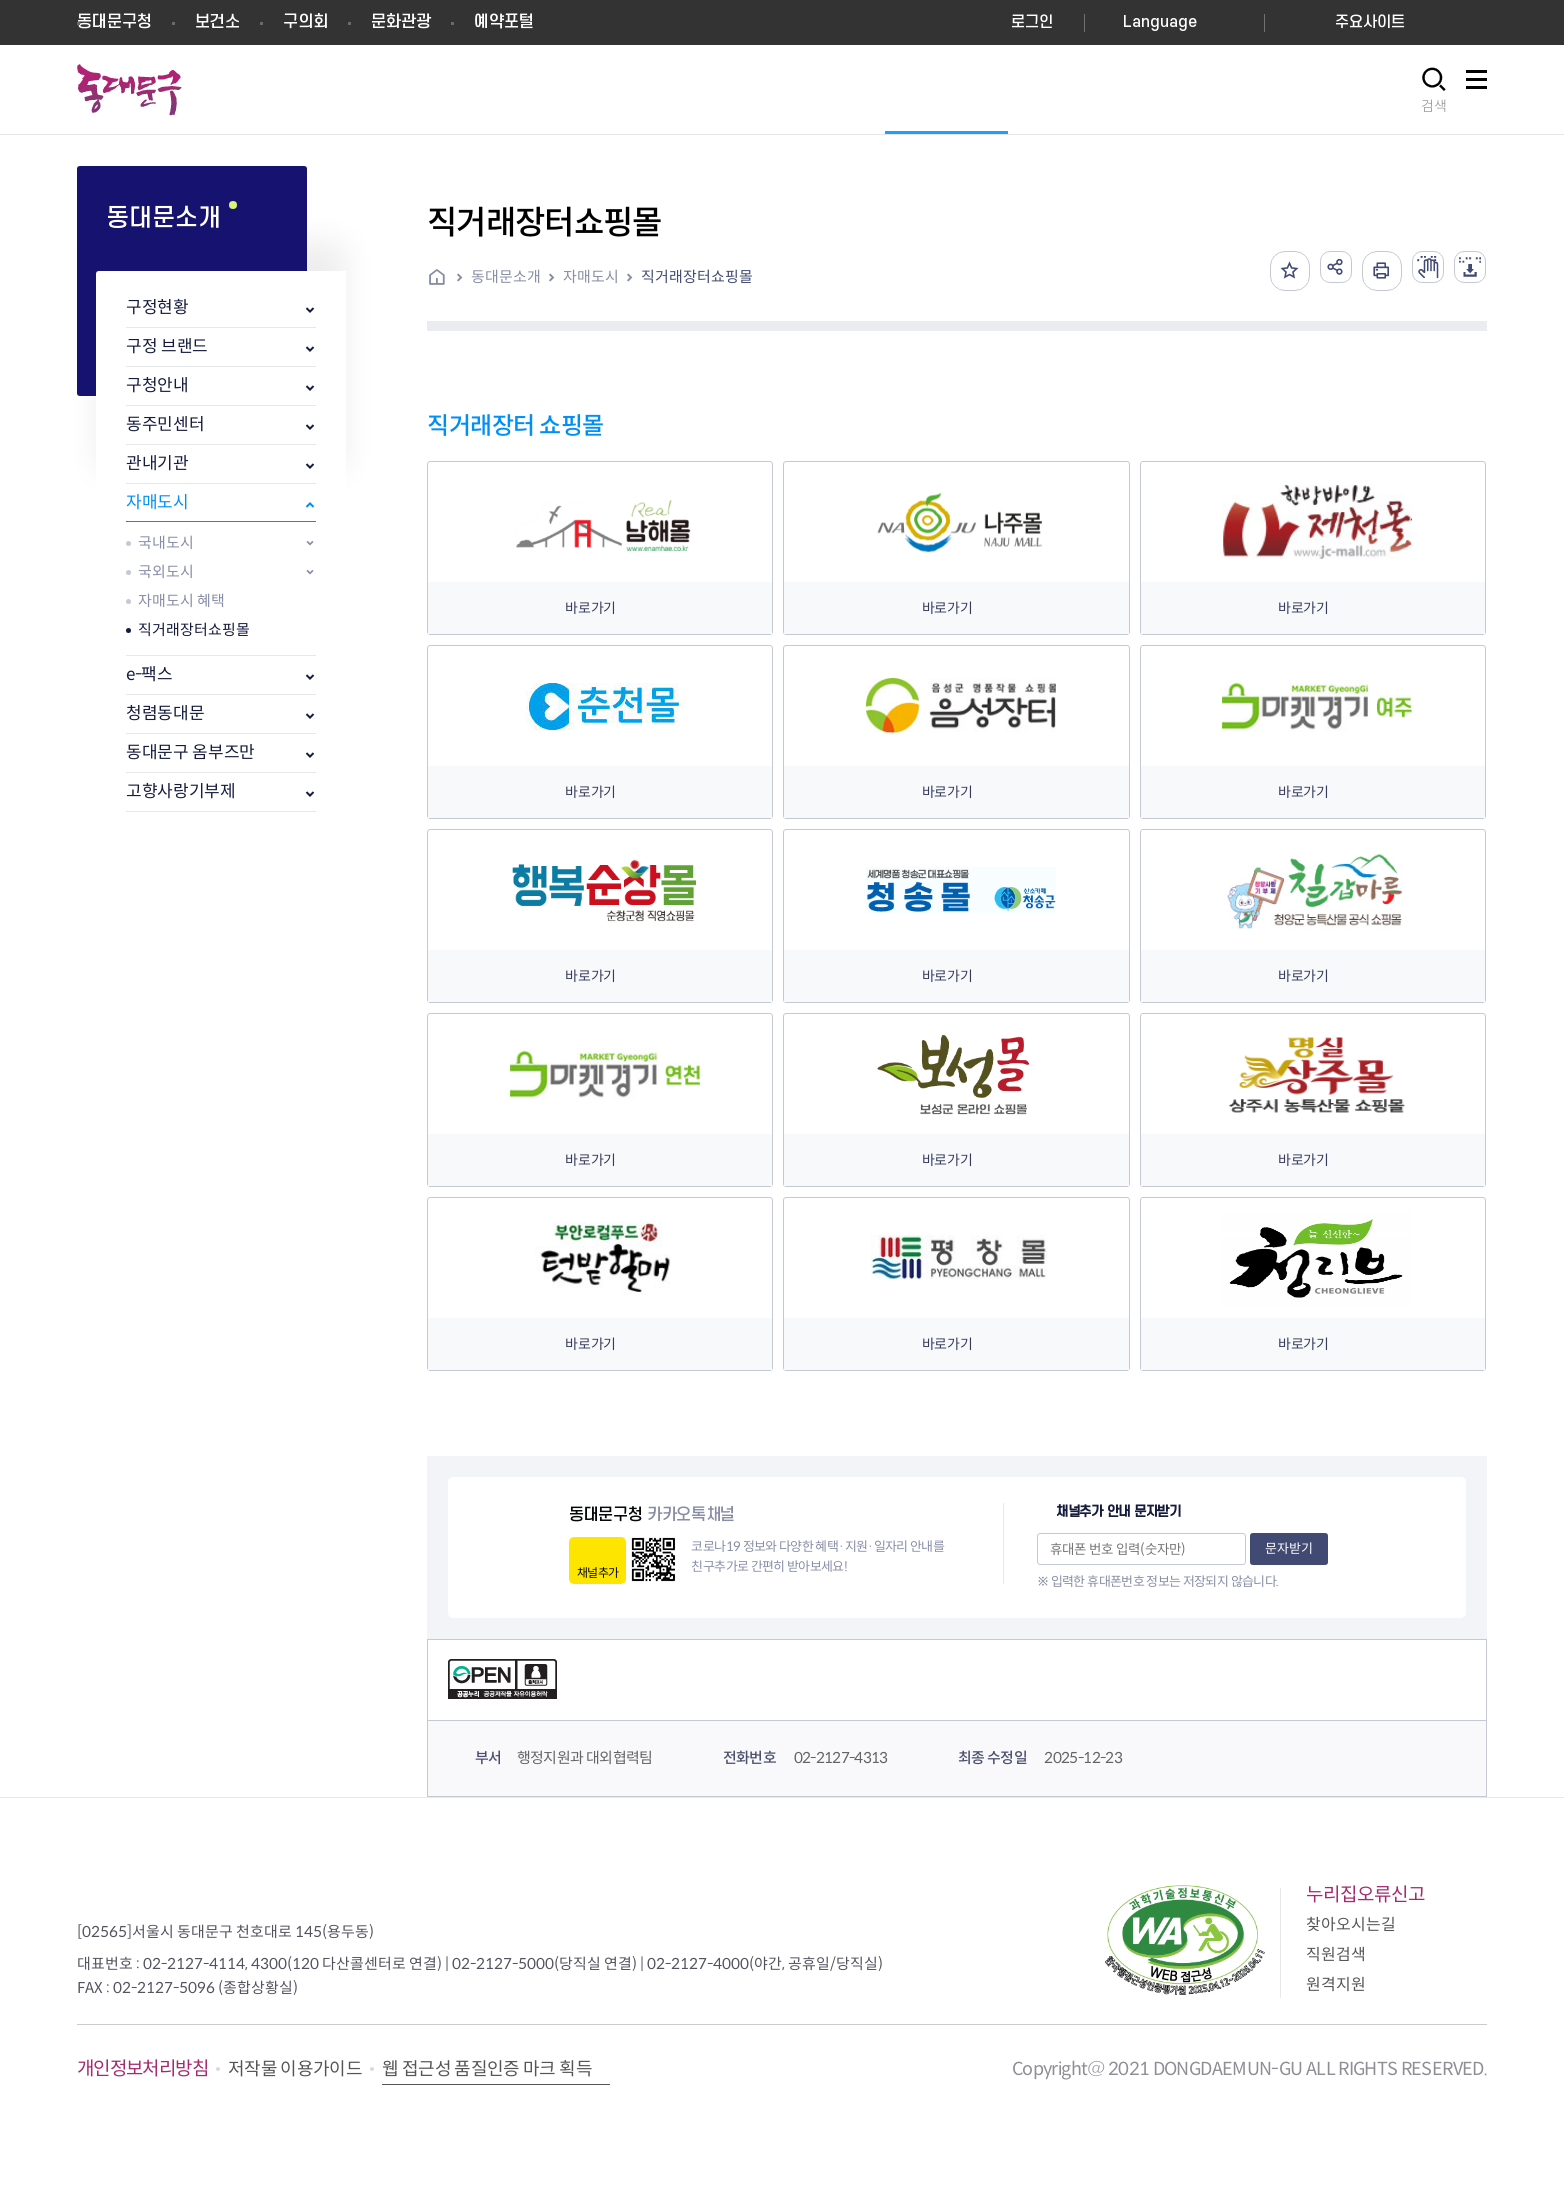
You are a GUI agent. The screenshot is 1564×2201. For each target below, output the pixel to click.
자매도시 (157, 502)
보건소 (217, 22)
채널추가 (597, 1572)
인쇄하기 (1366, 271)
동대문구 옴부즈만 (190, 752)
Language (1160, 22)
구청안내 (157, 385)
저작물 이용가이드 (295, 2069)
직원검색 (1336, 1954)
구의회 (305, 22)
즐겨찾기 (1266, 271)
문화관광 (401, 22)
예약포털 (504, 22)
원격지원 (1336, 1984)
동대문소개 (506, 276)
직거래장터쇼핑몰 (194, 629)
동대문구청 (114, 22)
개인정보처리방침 (142, 2068)
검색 (1434, 106)
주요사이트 (1370, 22)
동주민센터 (165, 424)
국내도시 (166, 542)
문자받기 (1289, 1548)
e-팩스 (149, 674)
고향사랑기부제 (181, 791)
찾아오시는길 (1351, 1924)
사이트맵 (1476, 90)
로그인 (1032, 22)
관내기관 (157, 463)
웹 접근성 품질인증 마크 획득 (487, 2069)
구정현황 (157, 307)
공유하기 (1316, 271)
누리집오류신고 (1365, 1894)
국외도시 (166, 571)
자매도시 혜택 (181, 600)
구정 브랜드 (167, 346)
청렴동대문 (165, 713)
